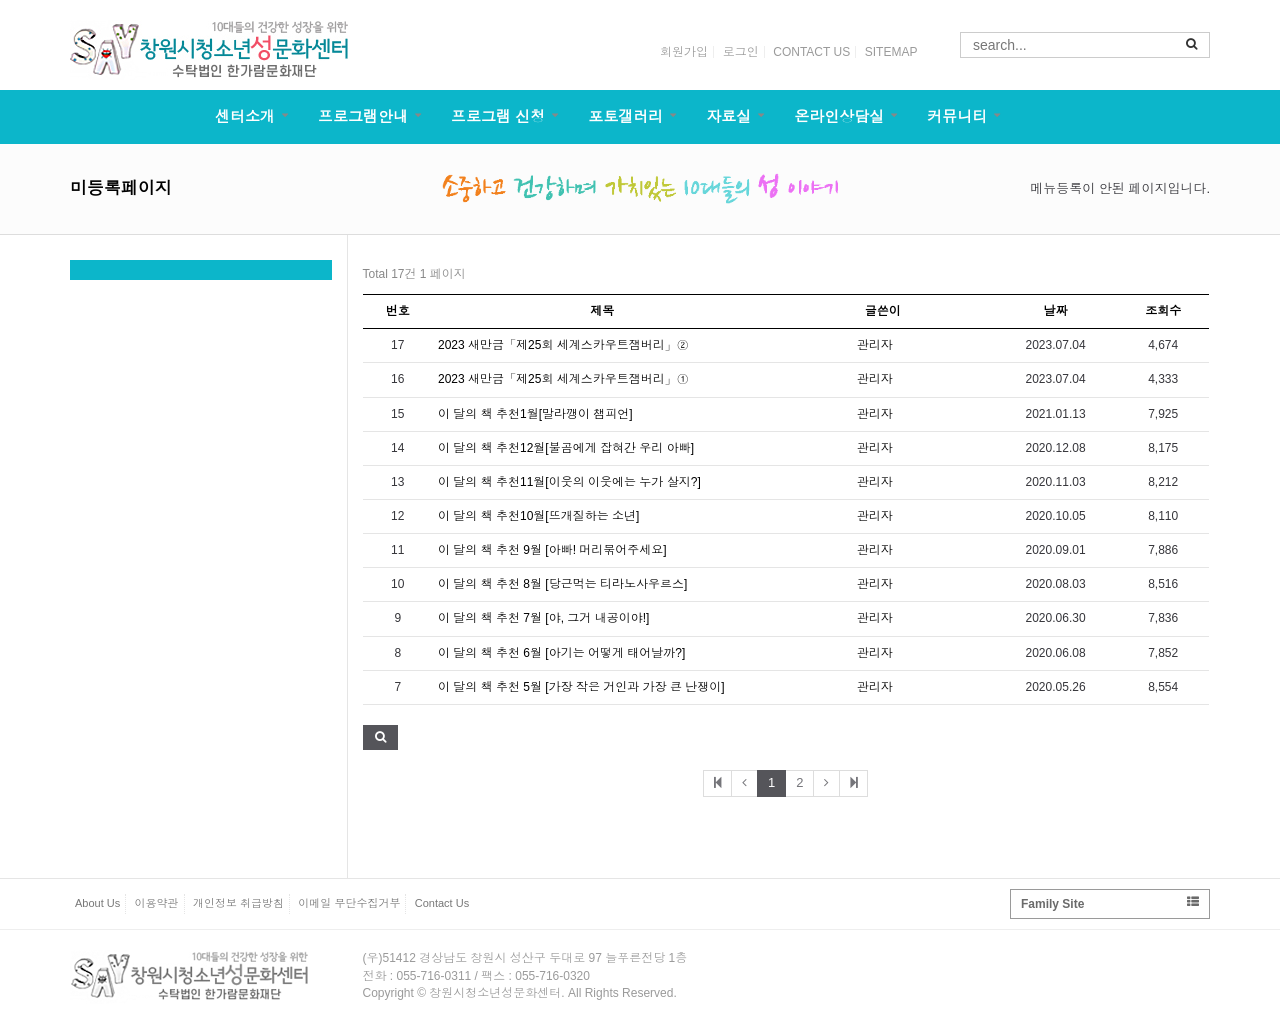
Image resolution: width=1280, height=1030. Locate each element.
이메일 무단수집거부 (349, 903)
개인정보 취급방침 (238, 903)
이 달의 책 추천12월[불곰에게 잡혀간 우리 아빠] (566, 448)
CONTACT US (811, 52)
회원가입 (684, 52)
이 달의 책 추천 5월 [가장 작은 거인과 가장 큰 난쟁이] (581, 687)
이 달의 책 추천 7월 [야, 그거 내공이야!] (543, 618)
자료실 (728, 116)
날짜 (1056, 311)
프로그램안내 (363, 116)
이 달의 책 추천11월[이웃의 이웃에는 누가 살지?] (569, 482)
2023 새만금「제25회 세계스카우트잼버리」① (563, 379)
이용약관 (157, 903)
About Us (97, 903)
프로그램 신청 (498, 116)
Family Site (1110, 903)
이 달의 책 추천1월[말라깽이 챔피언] (535, 414)
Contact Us (442, 903)
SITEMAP (891, 52)
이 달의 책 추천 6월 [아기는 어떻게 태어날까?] (561, 653)
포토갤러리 (625, 116)
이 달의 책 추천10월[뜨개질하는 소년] (538, 516)
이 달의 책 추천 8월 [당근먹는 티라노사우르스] (562, 584)
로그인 (741, 52)
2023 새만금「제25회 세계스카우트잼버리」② (563, 345)
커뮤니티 (957, 116)
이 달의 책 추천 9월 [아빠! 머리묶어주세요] (552, 550)
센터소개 (245, 116)
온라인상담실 (839, 116)
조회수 (1163, 311)
